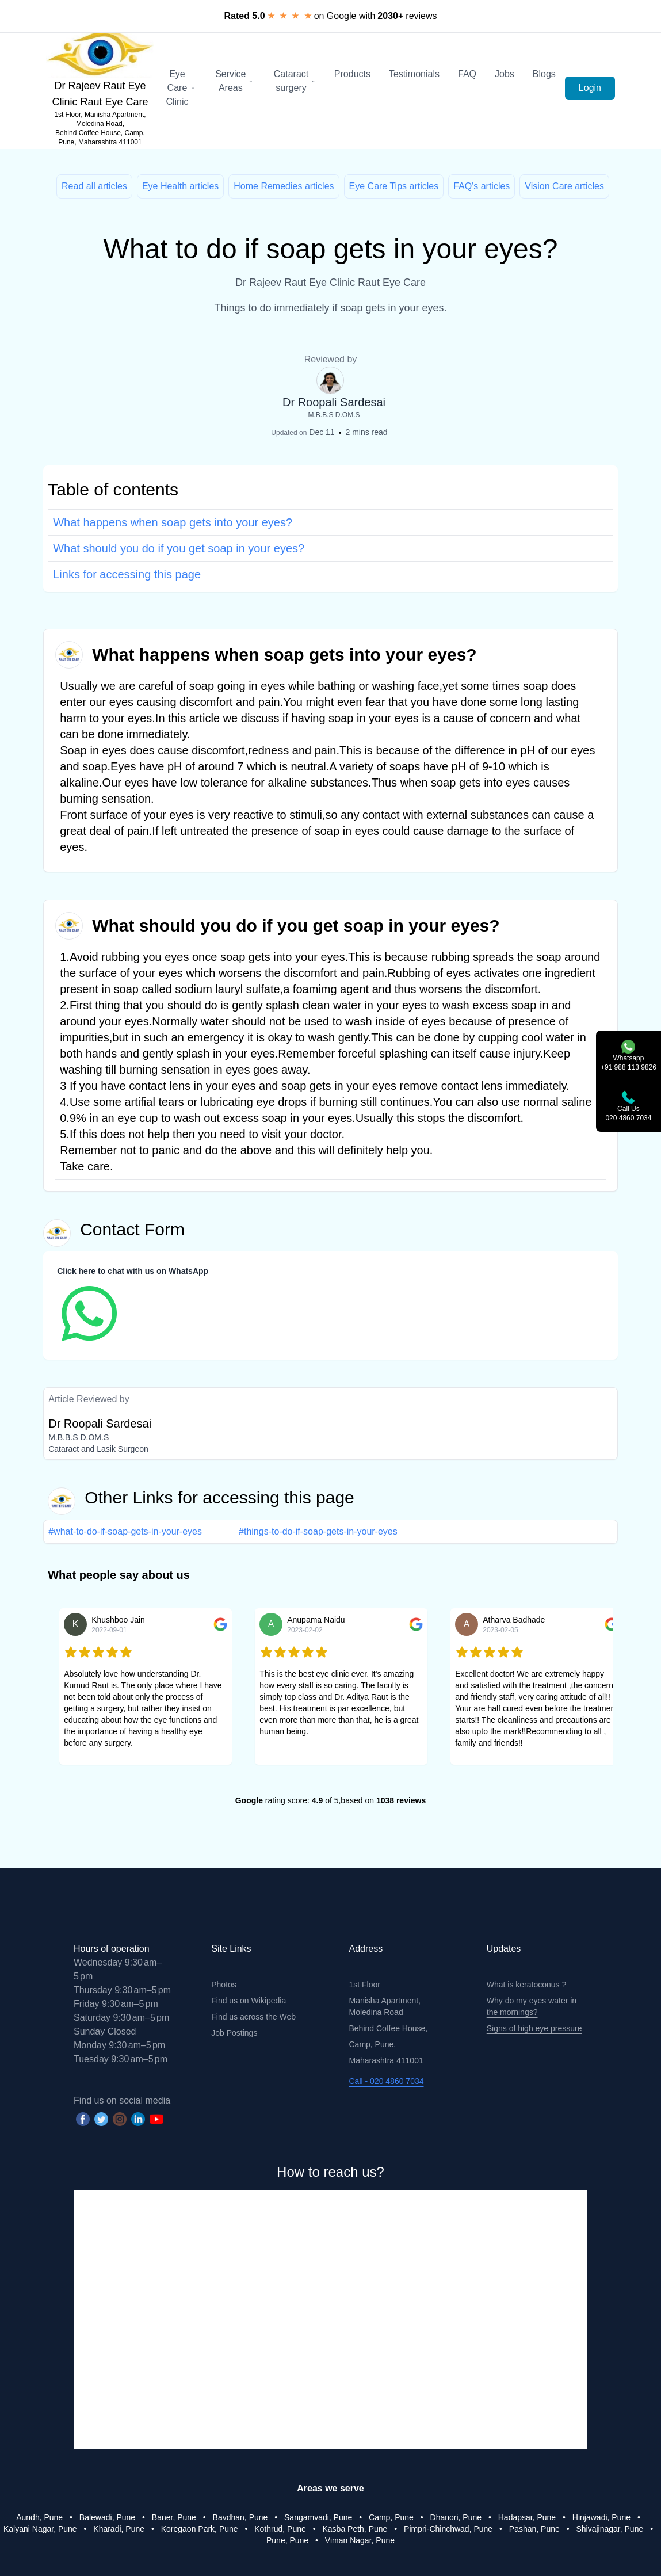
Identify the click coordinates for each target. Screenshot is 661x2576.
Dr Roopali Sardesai (333, 402)
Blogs (544, 74)
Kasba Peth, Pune (354, 2528)
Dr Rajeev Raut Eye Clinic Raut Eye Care (100, 94)
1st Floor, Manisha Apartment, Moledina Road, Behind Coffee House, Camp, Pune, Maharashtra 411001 (100, 128)
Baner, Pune (174, 2517)
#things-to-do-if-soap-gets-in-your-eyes (318, 1531)
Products (352, 74)
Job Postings (234, 2032)
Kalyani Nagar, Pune (40, 2528)
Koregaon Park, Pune (199, 2528)
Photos (223, 1984)
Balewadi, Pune (107, 2517)
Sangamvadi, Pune (318, 2517)
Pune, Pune (287, 2540)
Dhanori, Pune (456, 2517)
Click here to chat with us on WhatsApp (132, 1271)
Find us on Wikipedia (248, 2000)
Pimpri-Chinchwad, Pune (448, 2528)
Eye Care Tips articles (394, 186)
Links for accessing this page (127, 574)
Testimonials (414, 74)
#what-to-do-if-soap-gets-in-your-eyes (125, 1531)
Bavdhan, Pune (240, 2517)
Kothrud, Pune (280, 2528)
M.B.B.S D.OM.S (334, 415)
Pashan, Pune (534, 2528)
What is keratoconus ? (527, 1984)
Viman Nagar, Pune (360, 2540)
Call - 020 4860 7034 (386, 2081)
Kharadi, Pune (118, 2528)
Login (590, 88)
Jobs (504, 74)
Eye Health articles (180, 186)
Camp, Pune (391, 2517)
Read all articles (94, 186)
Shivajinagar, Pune (609, 2528)
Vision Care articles (564, 186)
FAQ (467, 74)
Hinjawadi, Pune (601, 2517)
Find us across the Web (253, 2016)
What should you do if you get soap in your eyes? (178, 548)
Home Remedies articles (284, 186)
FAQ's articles (481, 186)
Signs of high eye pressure (534, 2028)
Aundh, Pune (39, 2517)
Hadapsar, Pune (527, 2517)
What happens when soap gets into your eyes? (172, 522)
